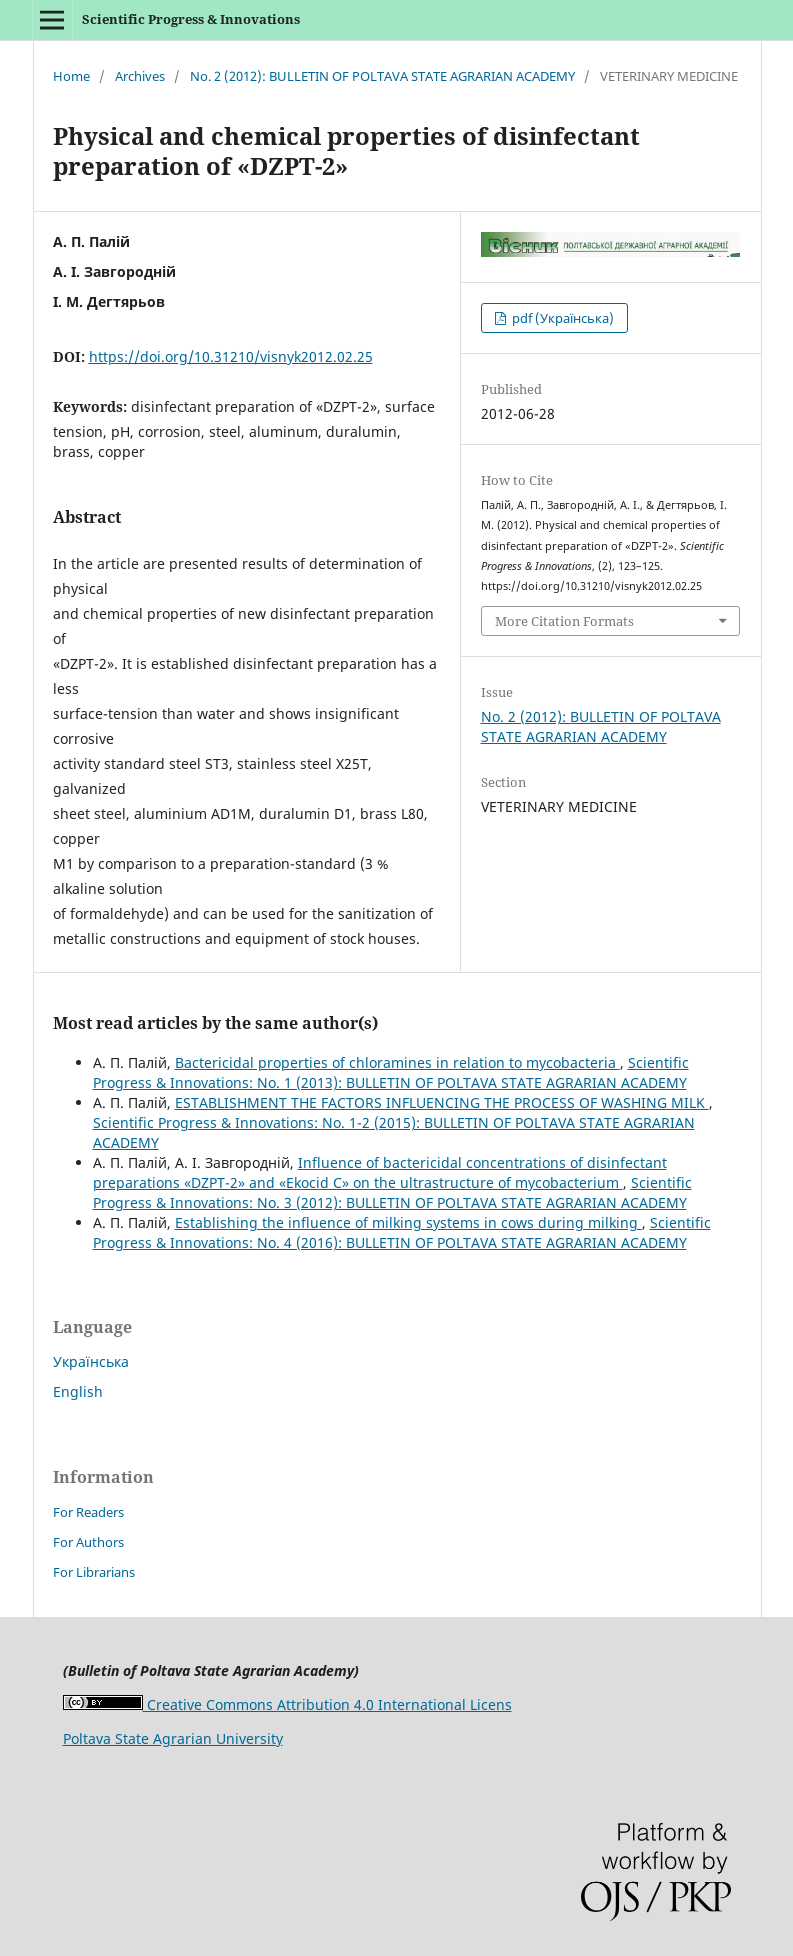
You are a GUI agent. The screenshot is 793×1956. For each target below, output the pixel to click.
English (78, 1391)
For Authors (88, 1542)
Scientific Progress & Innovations (191, 19)
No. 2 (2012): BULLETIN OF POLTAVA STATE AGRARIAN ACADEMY (382, 76)
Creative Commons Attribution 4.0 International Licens (287, 1704)
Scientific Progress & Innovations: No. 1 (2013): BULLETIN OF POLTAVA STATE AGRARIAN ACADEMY (391, 1072)
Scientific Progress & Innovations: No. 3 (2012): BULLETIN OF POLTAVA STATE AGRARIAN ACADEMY (392, 1192)
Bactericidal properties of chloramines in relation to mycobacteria (397, 1062)
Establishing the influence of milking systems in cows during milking (408, 1222)
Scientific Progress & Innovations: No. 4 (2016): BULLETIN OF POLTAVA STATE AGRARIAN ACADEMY (402, 1232)
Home (71, 76)
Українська (91, 1361)
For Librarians (94, 1572)
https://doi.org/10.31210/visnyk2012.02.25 (231, 356)
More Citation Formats (564, 621)
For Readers (88, 1512)
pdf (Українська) (561, 318)
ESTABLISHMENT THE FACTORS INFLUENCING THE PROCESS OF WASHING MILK (442, 1102)
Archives (140, 76)
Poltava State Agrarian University (173, 1738)
